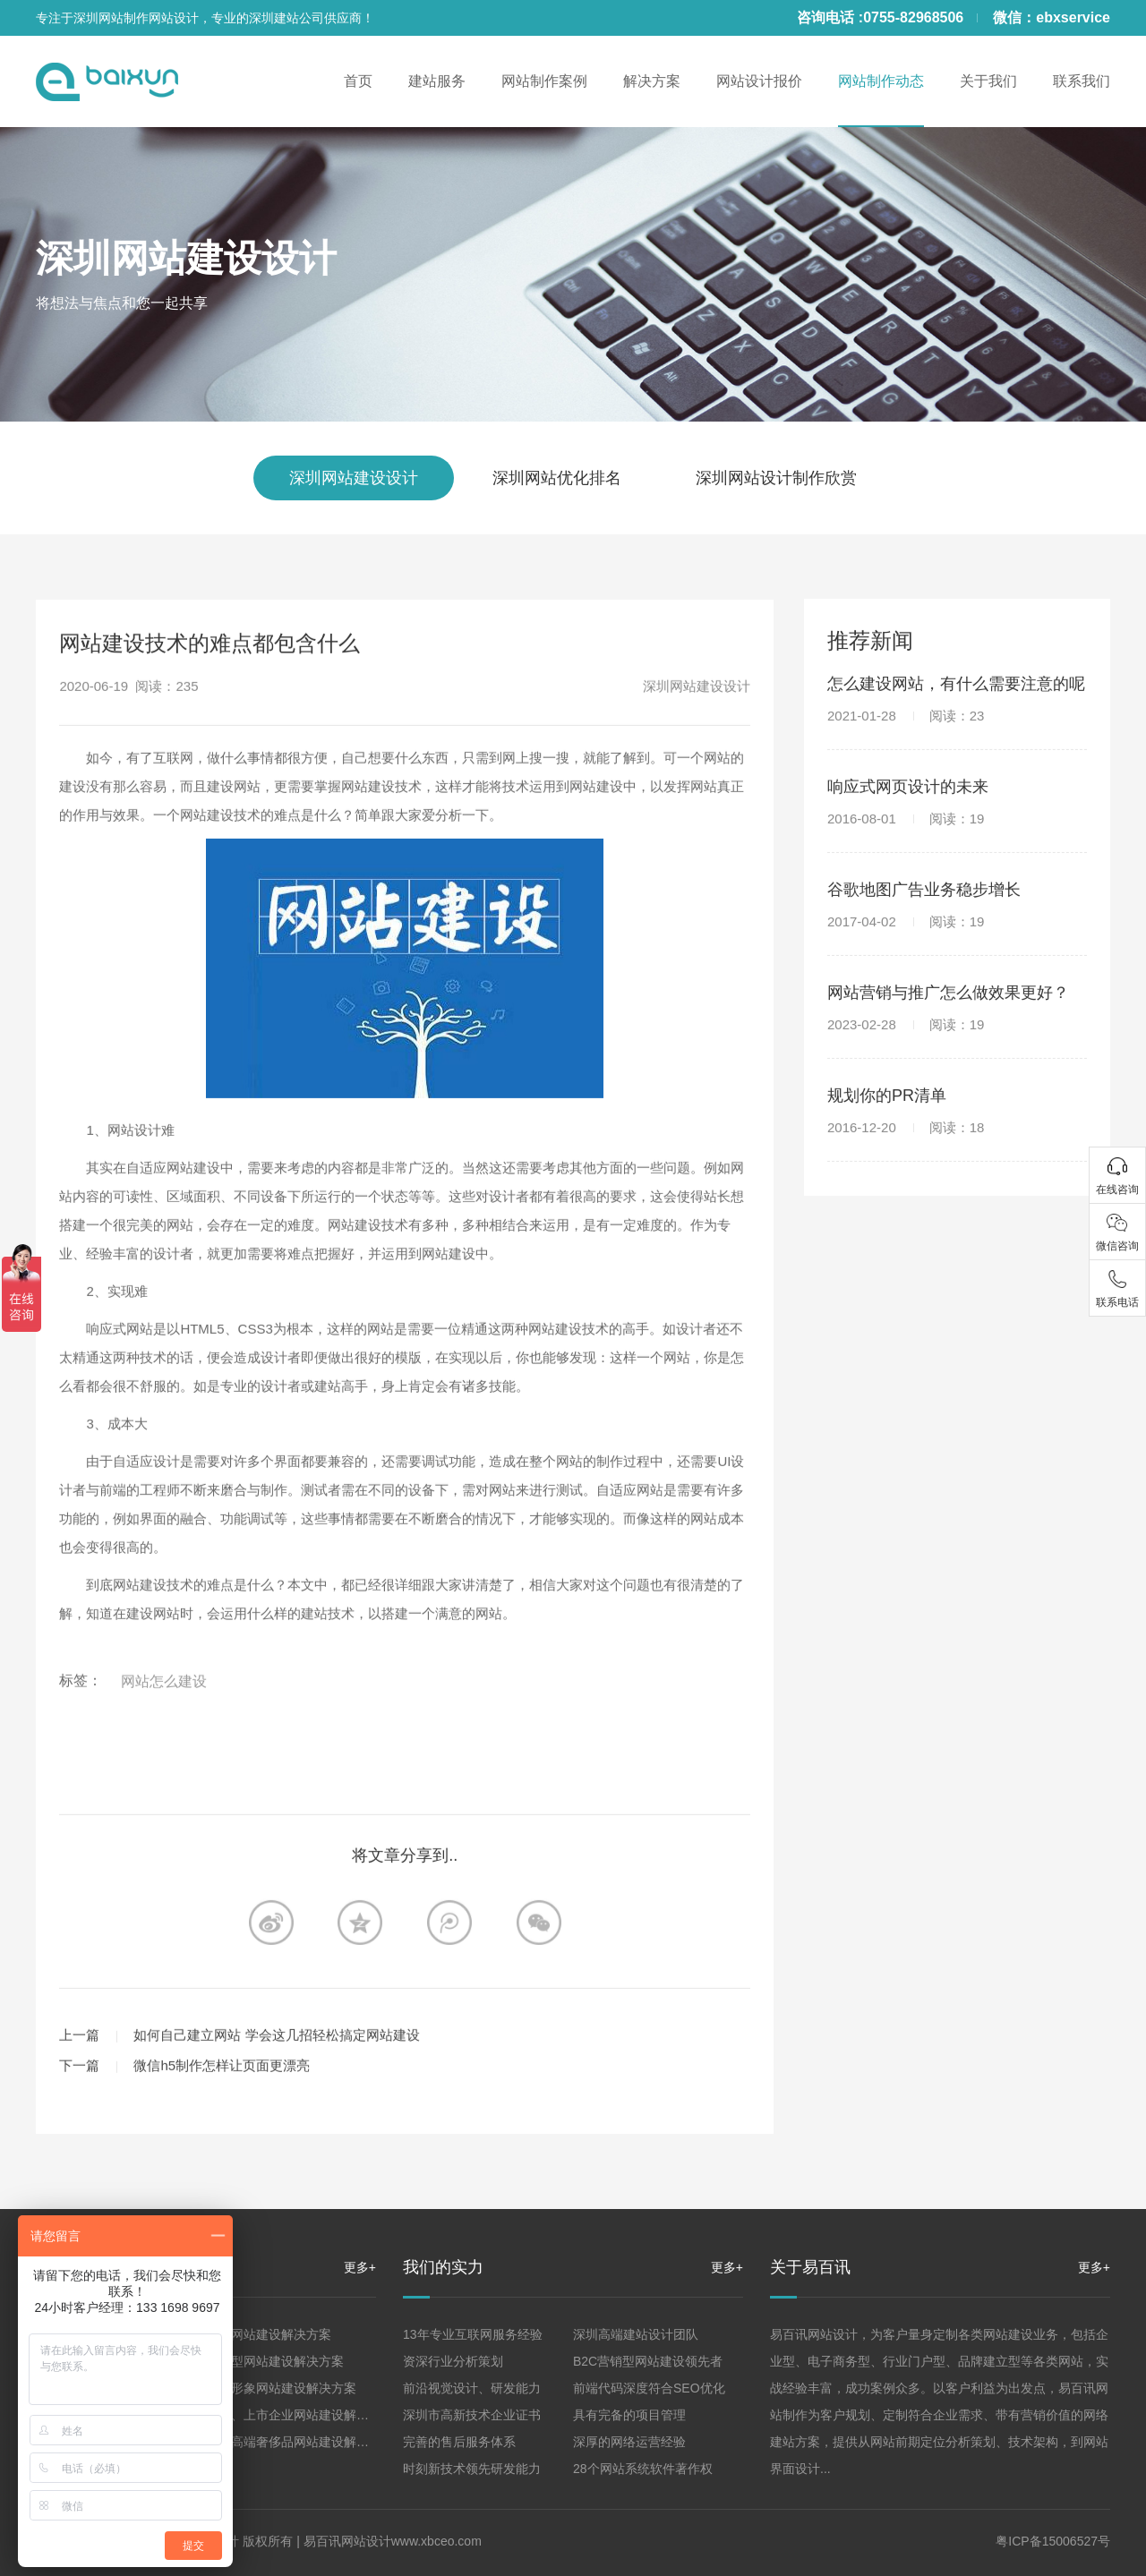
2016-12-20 (905, 1179)
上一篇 (79, 2139)
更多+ (360, 2267)
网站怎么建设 (164, 1786)
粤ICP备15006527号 (1053, 2541)
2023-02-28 (905, 1076)
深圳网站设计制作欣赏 (776, 478)
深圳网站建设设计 (186, 258)
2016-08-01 (905, 870)
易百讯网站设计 (347, 2541)
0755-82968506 (913, 17)
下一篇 (79, 2170)
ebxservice (1073, 17)
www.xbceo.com (436, 2541)
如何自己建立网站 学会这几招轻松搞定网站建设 (276, 2139)
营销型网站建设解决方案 (275, 2361)
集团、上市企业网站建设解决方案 (300, 2415)
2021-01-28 (905, 767)
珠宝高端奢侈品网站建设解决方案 (300, 2442)
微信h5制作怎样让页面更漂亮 (221, 2170)
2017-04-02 (905, 973)
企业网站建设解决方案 (268, 2334)
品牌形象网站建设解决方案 (281, 2388)
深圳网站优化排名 (556, 478)
